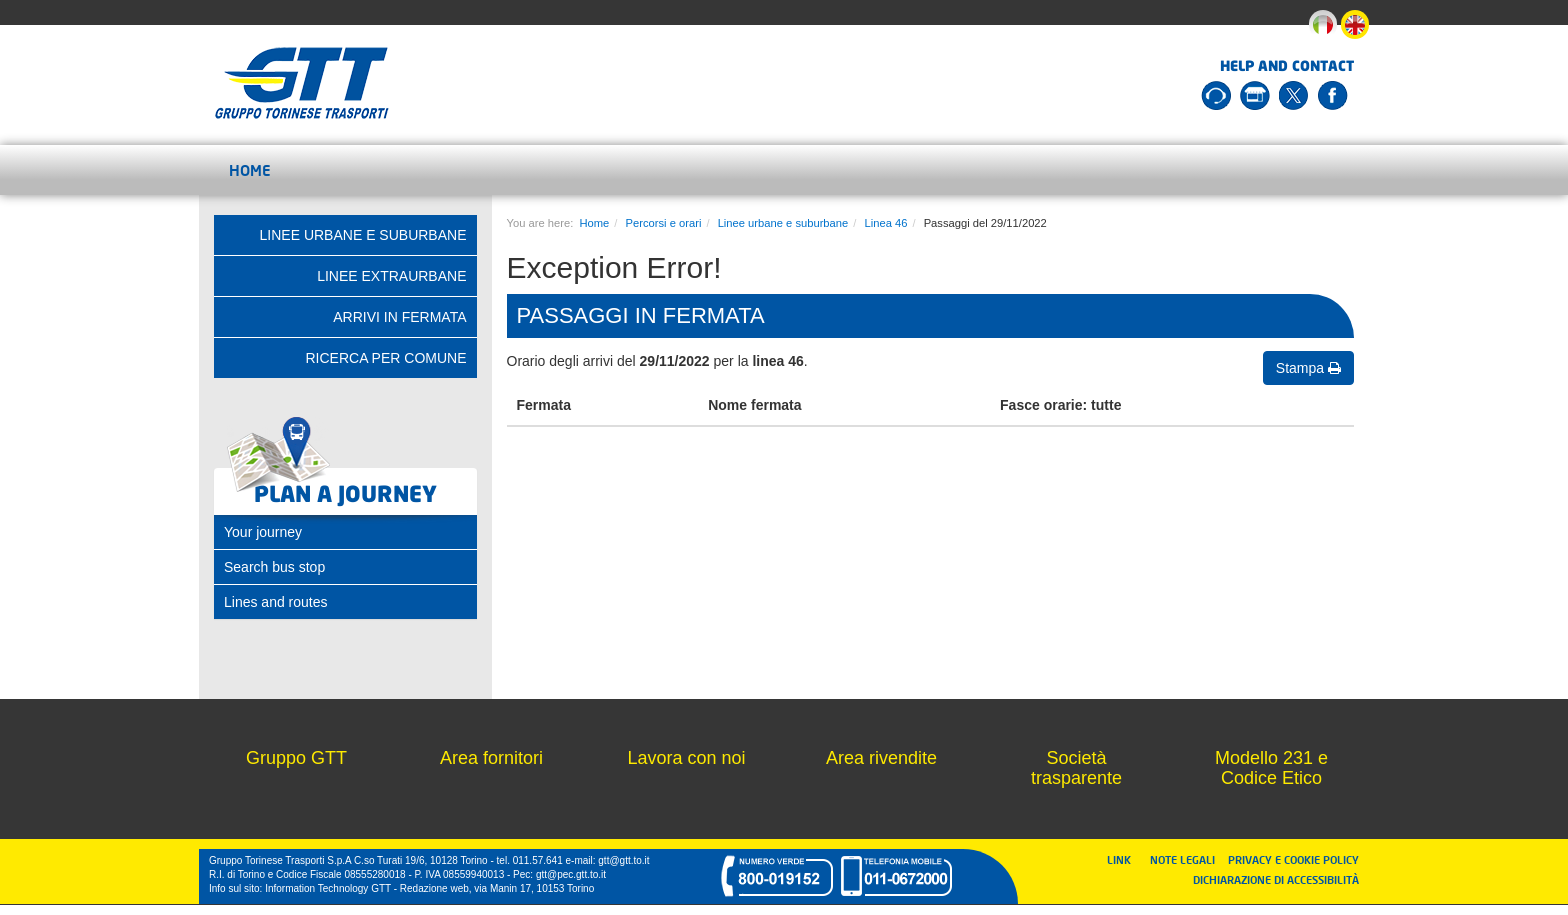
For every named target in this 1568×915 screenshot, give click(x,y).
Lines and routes (276, 602)
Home (250, 170)
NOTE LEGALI (1187, 859)
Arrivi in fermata (399, 317)
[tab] (345, 532)
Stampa (1308, 368)
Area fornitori (491, 758)
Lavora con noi (686, 758)
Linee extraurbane (391, 276)
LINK (1125, 859)
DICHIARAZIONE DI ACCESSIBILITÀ (1276, 879)
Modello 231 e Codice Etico (1271, 768)
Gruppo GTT (296, 758)
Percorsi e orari (664, 223)
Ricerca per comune (385, 358)
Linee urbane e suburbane (783, 223)
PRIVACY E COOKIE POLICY (1293, 859)
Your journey (263, 532)
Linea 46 (885, 223)
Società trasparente (1076, 768)
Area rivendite (881, 758)
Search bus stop (274, 567)
